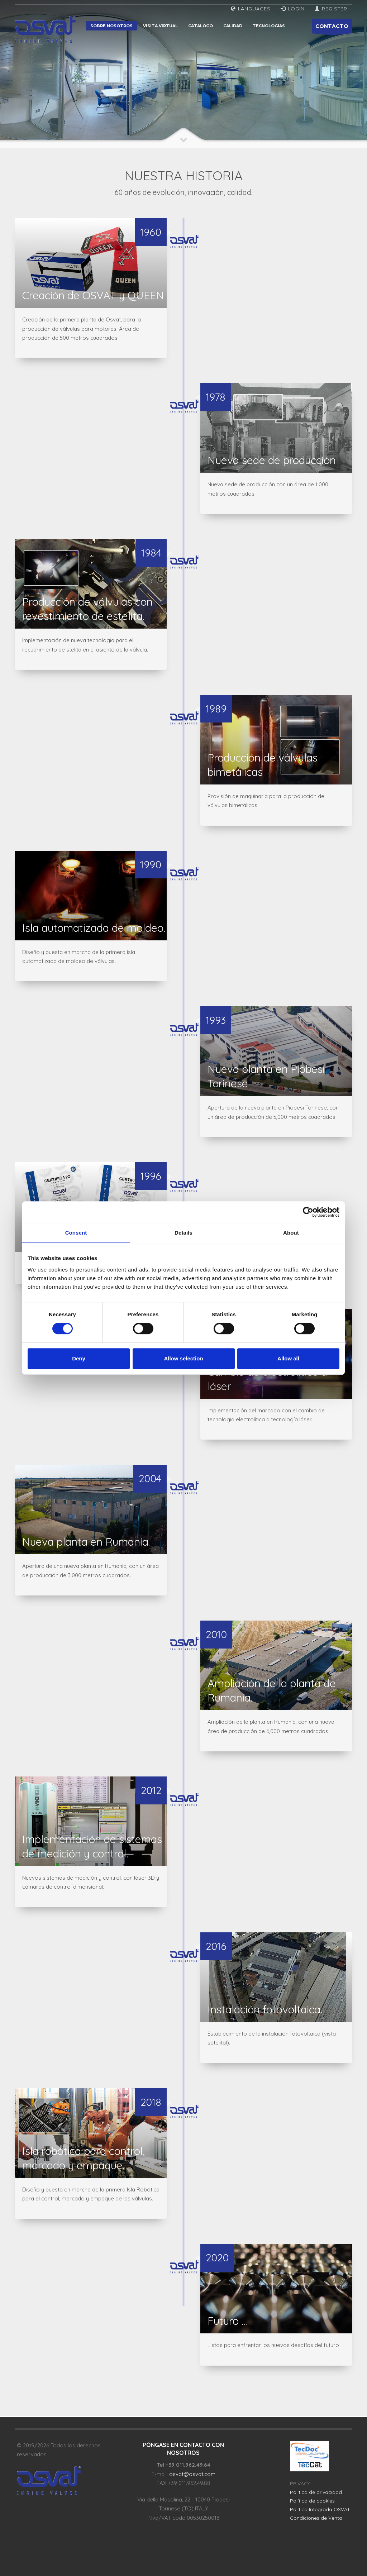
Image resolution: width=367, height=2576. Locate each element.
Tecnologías (269, 25)
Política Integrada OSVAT (320, 2509)
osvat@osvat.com (192, 2474)
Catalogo (200, 25)
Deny (78, 1358)
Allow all (288, 1358)
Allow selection (183, 1358)
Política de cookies (312, 2501)
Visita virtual (160, 25)
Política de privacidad (316, 2492)
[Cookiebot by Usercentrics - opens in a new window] (308, 1212)
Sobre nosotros (111, 25)
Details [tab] (183, 1233)
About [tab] (291, 1233)
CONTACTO (332, 28)
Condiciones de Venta (316, 2518)
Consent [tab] (76, 1233)
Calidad (232, 25)
